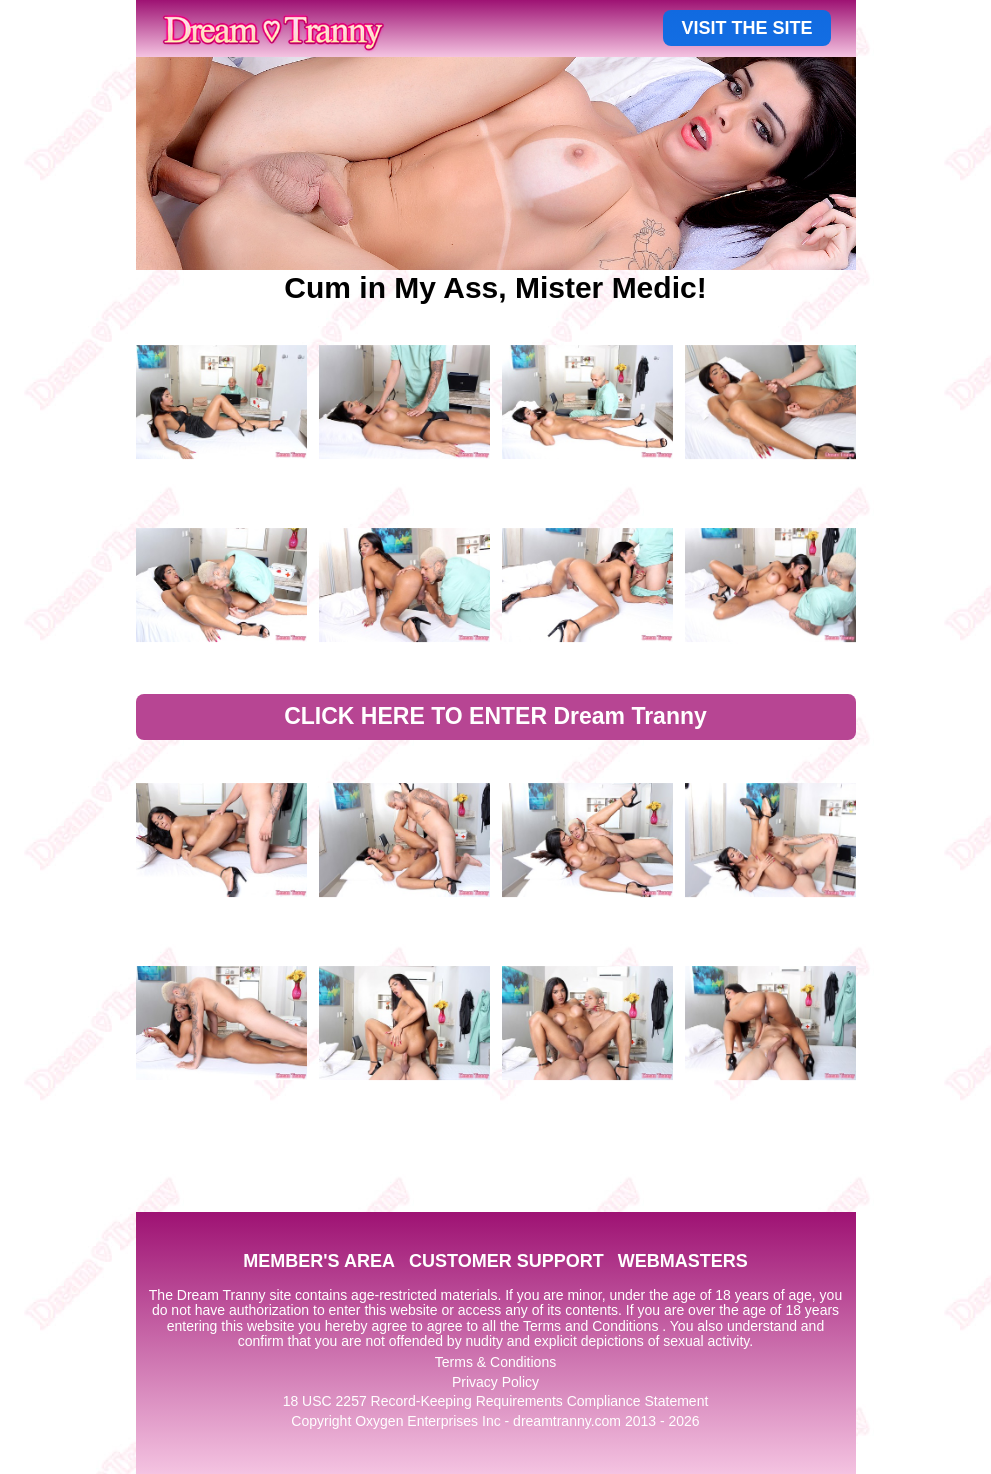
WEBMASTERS (683, 1261)
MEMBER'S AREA (319, 1261)
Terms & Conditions (495, 1362)
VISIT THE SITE (746, 28)
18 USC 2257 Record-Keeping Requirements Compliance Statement (496, 1401)
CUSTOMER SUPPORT (506, 1261)
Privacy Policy (495, 1382)
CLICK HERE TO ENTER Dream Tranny (495, 716)
